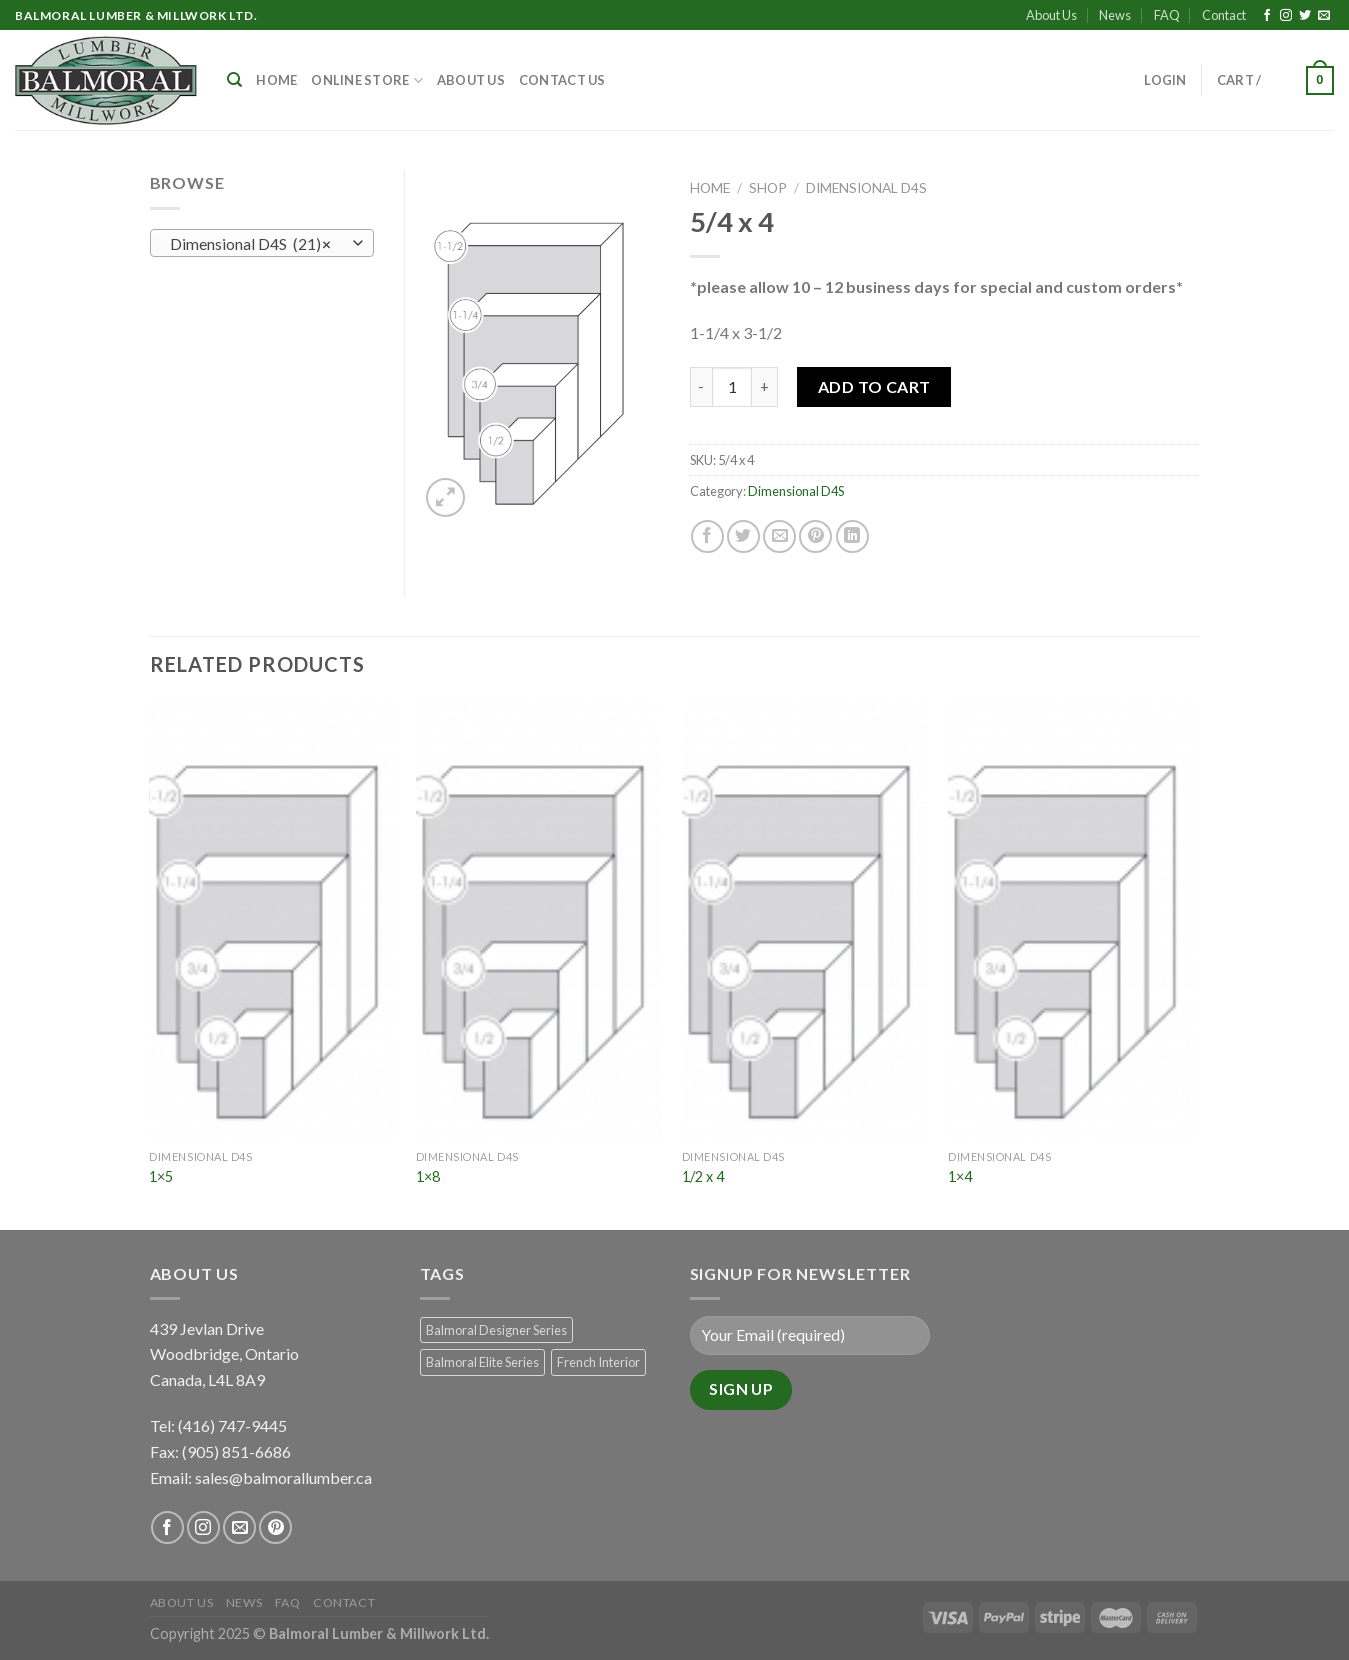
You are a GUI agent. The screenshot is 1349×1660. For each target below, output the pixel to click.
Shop (768, 188)
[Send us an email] (1324, 16)
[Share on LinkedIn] (852, 536)
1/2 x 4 (703, 1176)
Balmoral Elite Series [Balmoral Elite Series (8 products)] (482, 1362)
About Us (1051, 15)
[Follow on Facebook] (1267, 16)
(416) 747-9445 (234, 1425)
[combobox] (262, 243)
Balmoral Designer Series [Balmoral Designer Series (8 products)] (496, 1330)
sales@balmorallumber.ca (283, 1477)
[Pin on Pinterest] (815, 536)
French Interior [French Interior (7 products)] (598, 1362)
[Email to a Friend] (779, 536)
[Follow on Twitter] (1305, 16)
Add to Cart (874, 386)
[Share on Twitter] (743, 536)
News (1115, 15)
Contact (1224, 15)
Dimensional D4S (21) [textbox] (250, 244)
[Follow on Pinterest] (275, 1527)
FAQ (1167, 15)
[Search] (234, 80)
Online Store (367, 80)
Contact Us (562, 80)
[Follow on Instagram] (1286, 16)
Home (276, 80)
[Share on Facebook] (707, 536)
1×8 (428, 1176)
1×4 (960, 1176)
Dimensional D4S (866, 188)
